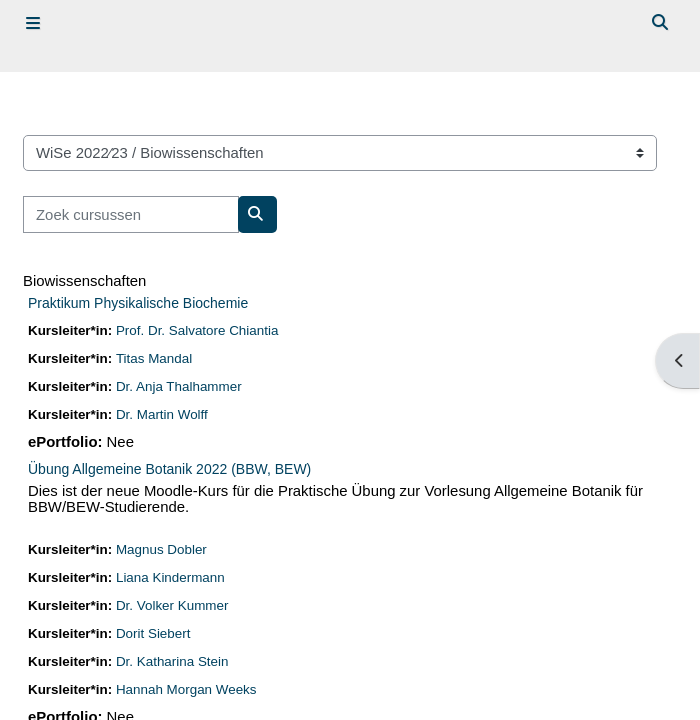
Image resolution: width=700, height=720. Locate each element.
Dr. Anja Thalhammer (179, 386)
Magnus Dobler (161, 549)
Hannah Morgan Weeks (186, 689)
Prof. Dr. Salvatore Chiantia (197, 330)
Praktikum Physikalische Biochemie (138, 303)
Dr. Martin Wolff (162, 414)
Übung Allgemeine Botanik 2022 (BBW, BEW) (169, 469)
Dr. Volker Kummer (172, 605)
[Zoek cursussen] (131, 214)
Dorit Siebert (153, 633)
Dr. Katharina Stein (172, 661)
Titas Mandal (154, 358)
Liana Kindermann (170, 577)
